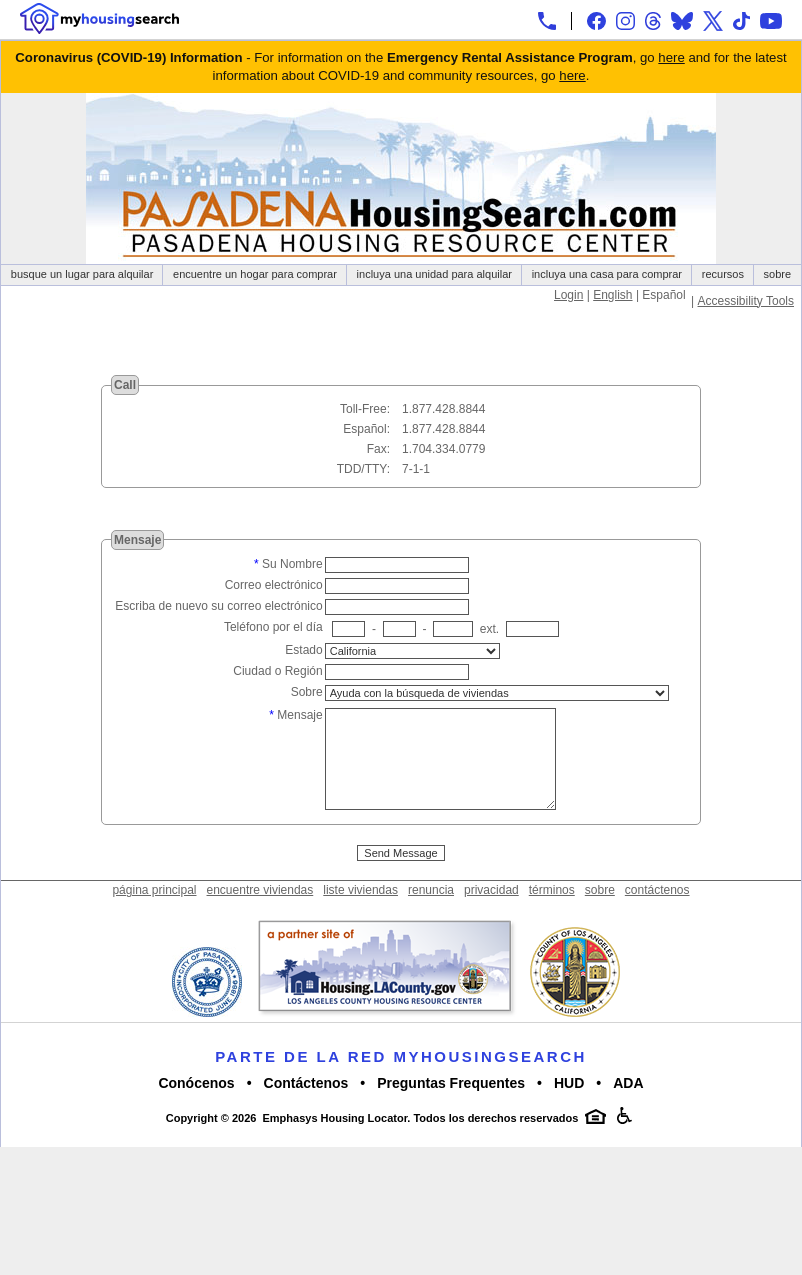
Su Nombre (292, 564)
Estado (303, 650)
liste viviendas (360, 914)
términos (552, 914)
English (612, 295)
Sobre (307, 692)
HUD (569, 1107)
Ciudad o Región (277, 671)
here (671, 57)
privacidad (491, 914)
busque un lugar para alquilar (82, 274)
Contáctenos (306, 1107)
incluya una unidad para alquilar (434, 274)
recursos (723, 274)
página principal (154, 914)
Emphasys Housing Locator (334, 1142)
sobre (778, 274)
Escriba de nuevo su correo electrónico (218, 606)
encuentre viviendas (260, 914)
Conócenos (196, 1107)
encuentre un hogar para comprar (255, 274)
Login (568, 295)
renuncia (431, 914)
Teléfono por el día (273, 627)
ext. (489, 629)
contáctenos (657, 914)
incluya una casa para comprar (607, 274)
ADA (628, 1107)
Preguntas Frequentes (451, 1107)
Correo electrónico (274, 585)
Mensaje (299, 715)
